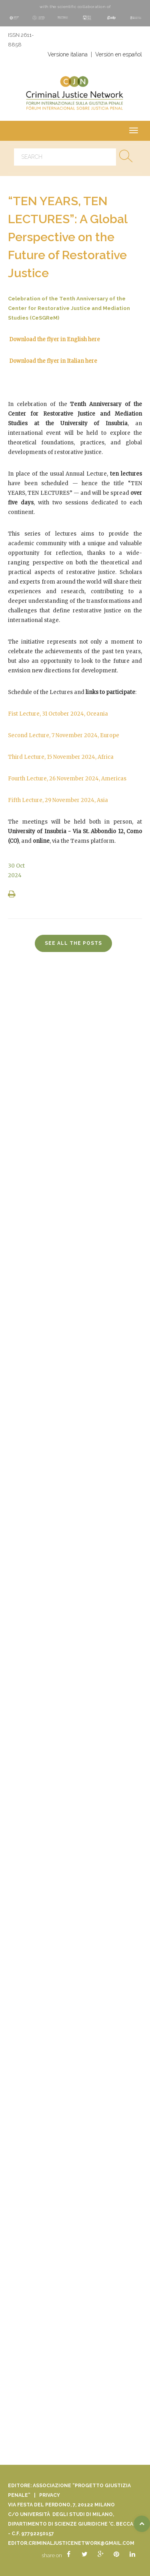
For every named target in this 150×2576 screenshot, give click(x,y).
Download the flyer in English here (54, 339)
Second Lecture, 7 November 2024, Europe (63, 735)
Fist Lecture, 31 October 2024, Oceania (58, 713)
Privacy (49, 2495)
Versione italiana (68, 54)
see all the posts (73, 943)
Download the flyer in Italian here (53, 361)
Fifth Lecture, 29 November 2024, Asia (58, 800)
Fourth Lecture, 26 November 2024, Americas (67, 778)
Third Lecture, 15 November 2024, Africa (61, 757)
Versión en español (118, 54)
